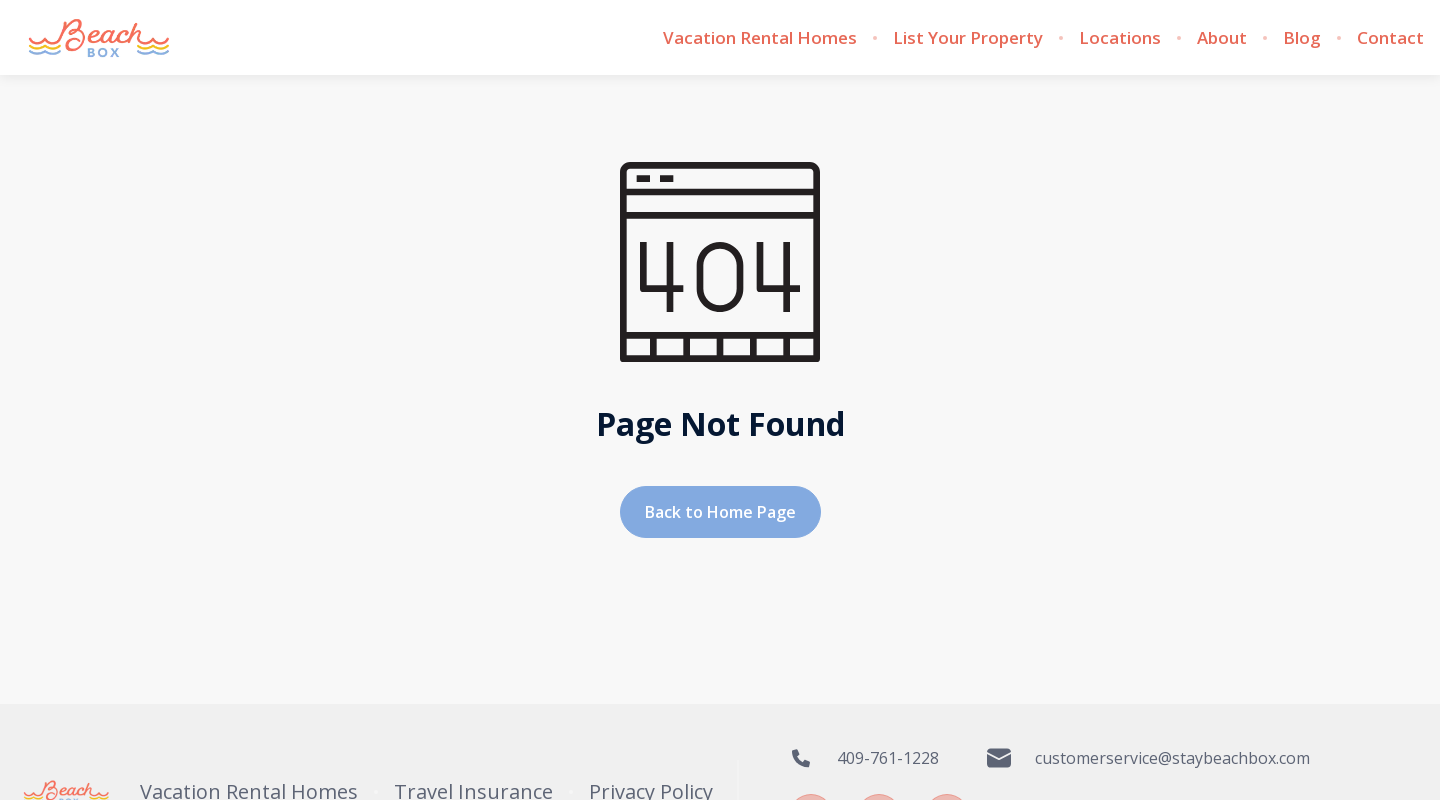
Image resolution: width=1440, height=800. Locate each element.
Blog (1302, 38)
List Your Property (968, 38)
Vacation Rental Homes (760, 38)
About (1222, 38)
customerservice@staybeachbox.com (1148, 758)
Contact (1390, 38)
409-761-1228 (864, 758)
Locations (1120, 38)
